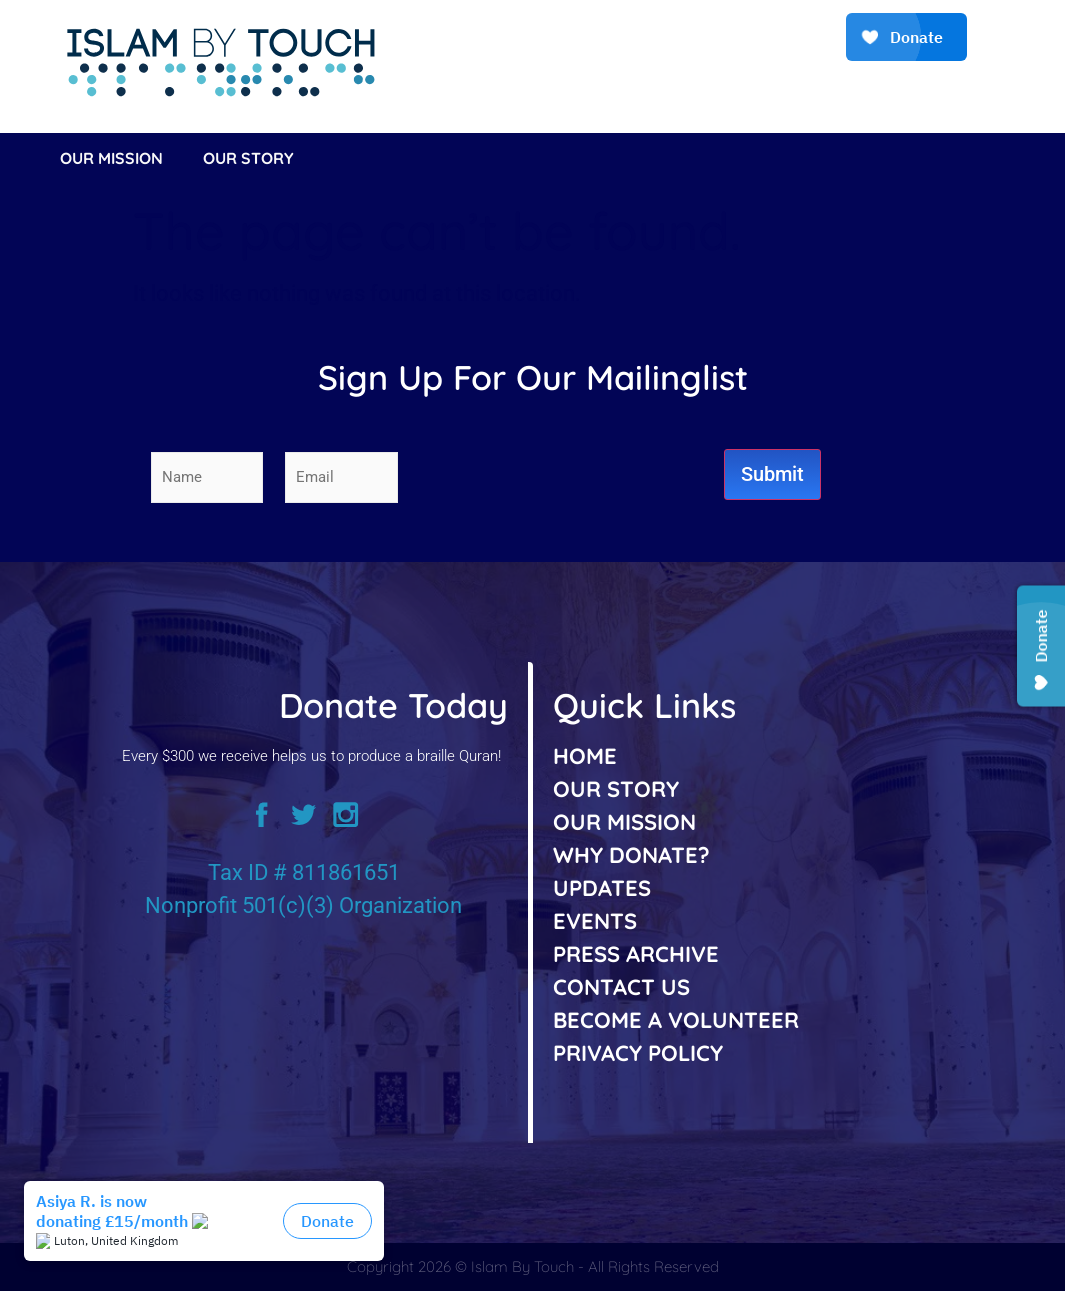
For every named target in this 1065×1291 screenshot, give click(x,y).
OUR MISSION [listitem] (624, 822)
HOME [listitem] (585, 756)
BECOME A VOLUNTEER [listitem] (676, 1020)
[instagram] (354, 821)
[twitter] (304, 821)
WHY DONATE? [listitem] (631, 855)
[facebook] (254, 821)
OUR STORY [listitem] (616, 789)
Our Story (248, 158)
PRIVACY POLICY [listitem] (638, 1053)
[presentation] (572, 477)
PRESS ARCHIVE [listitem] (636, 954)
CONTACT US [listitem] (621, 987)
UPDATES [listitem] (602, 888)
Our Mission (111, 158)
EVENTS (595, 921)
